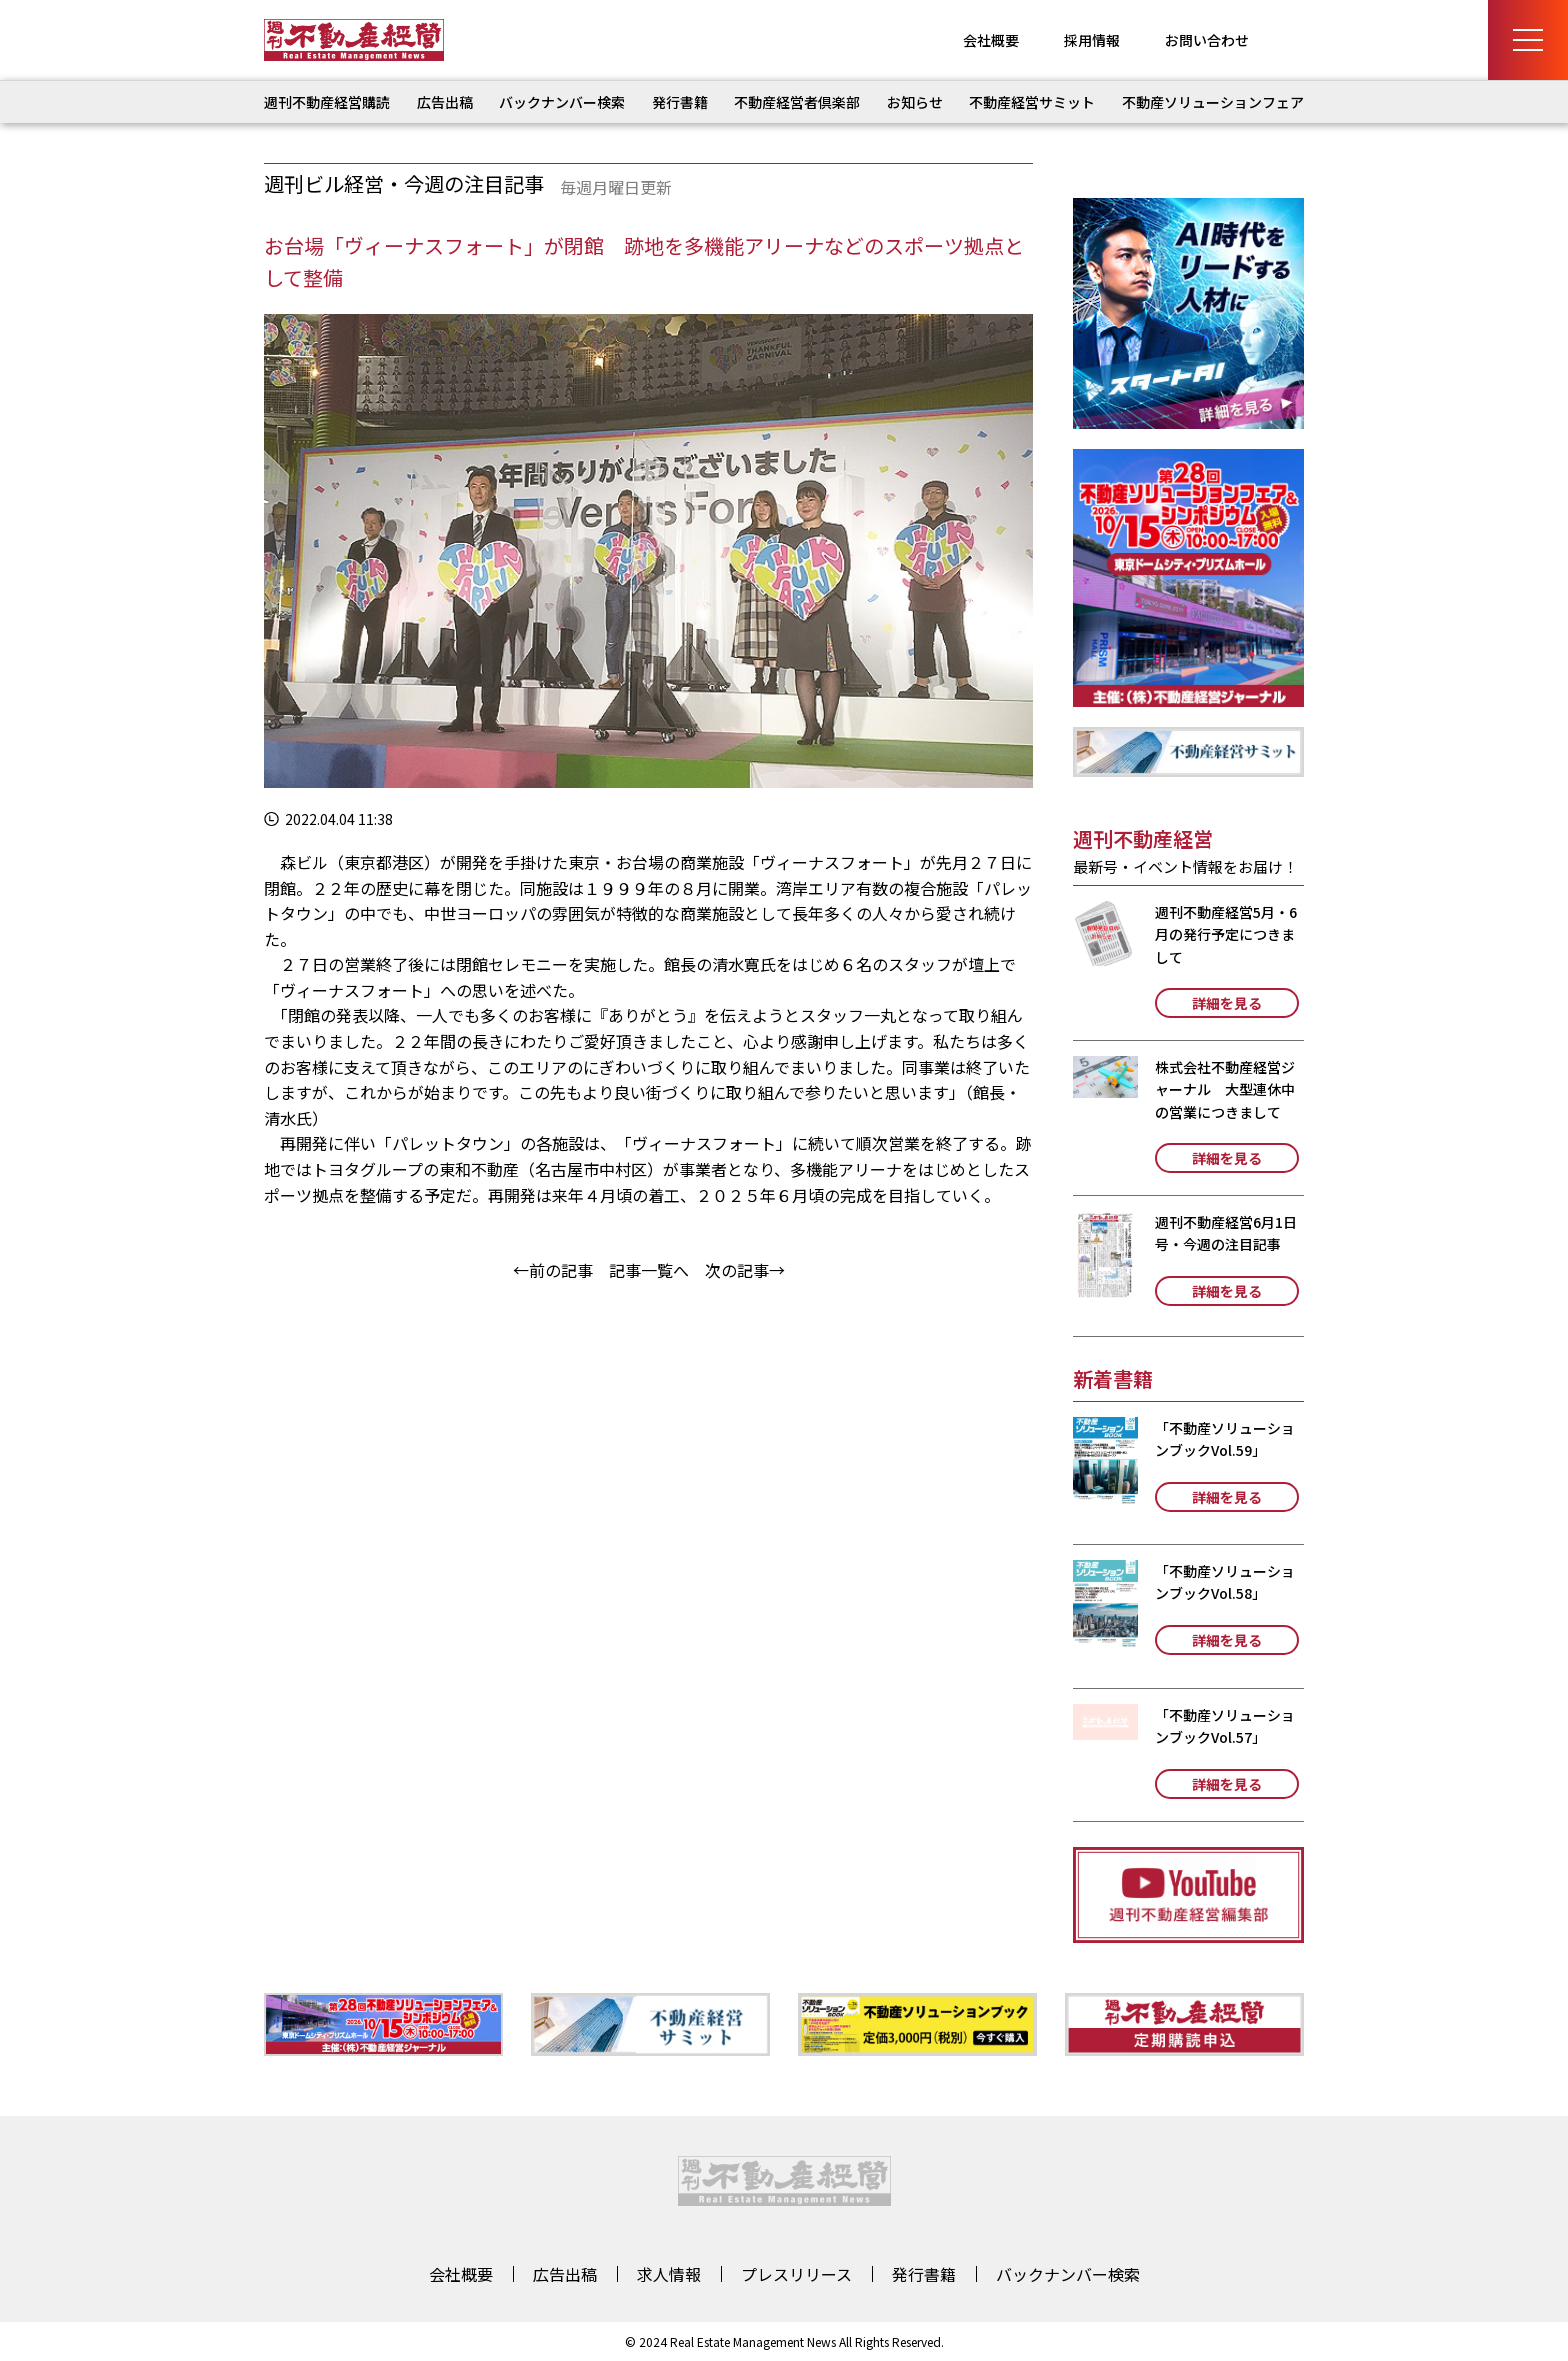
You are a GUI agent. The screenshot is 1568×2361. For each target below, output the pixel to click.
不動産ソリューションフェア (1213, 102)
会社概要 (991, 40)
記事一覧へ (649, 1270)
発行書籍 (680, 102)
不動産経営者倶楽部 (797, 102)
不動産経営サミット (1032, 102)
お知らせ (915, 102)
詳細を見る (1227, 1003)
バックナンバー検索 (562, 102)
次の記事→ (745, 1270)
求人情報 (669, 2274)
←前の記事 (553, 1270)
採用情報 (1092, 40)
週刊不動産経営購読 (327, 102)
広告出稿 (445, 102)
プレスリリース (796, 2274)
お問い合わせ (1207, 40)
